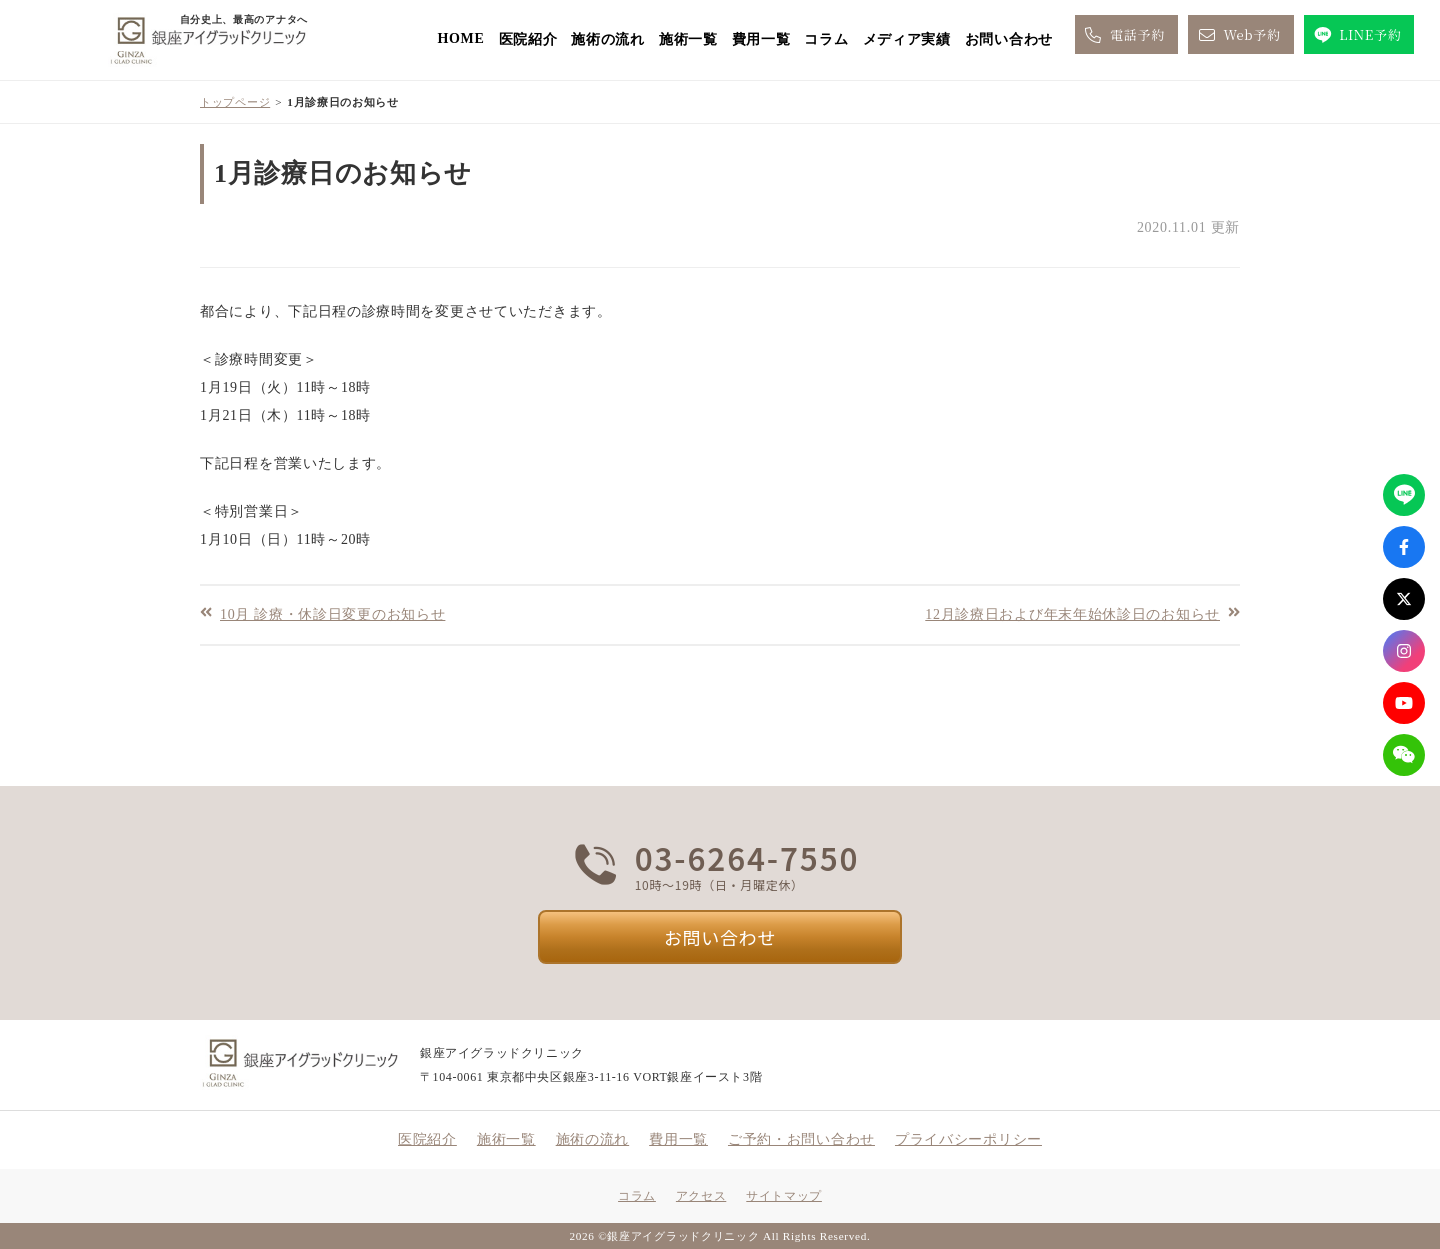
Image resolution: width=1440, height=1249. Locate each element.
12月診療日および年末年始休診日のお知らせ (1072, 613)
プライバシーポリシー (968, 1139)
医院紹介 (528, 39)
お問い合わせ (1009, 39)
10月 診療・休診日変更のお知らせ (332, 613)
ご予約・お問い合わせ (801, 1139)
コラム (826, 39)
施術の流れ (608, 39)
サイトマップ (784, 1196)
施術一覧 (688, 39)
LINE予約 (1356, 35)
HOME (460, 38)
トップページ (235, 102)
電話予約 (1123, 35)
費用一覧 (761, 39)
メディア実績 (907, 39)
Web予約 (1238, 35)
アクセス (701, 1196)
